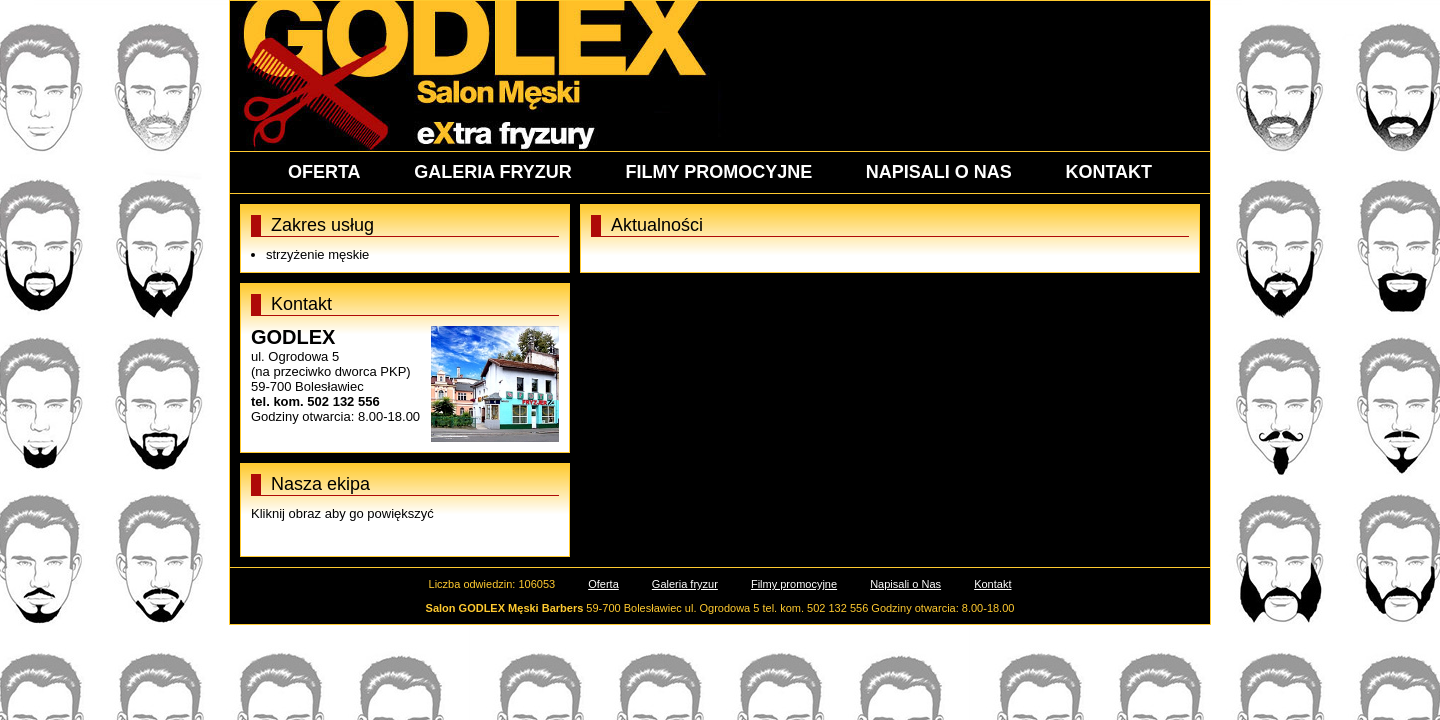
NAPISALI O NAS (939, 172)
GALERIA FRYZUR (493, 172)
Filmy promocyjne (794, 584)
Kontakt (992, 584)
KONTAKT (1108, 172)
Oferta (603, 584)
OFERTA (324, 172)
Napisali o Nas (905, 584)
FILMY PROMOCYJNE (718, 172)
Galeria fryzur (685, 584)
